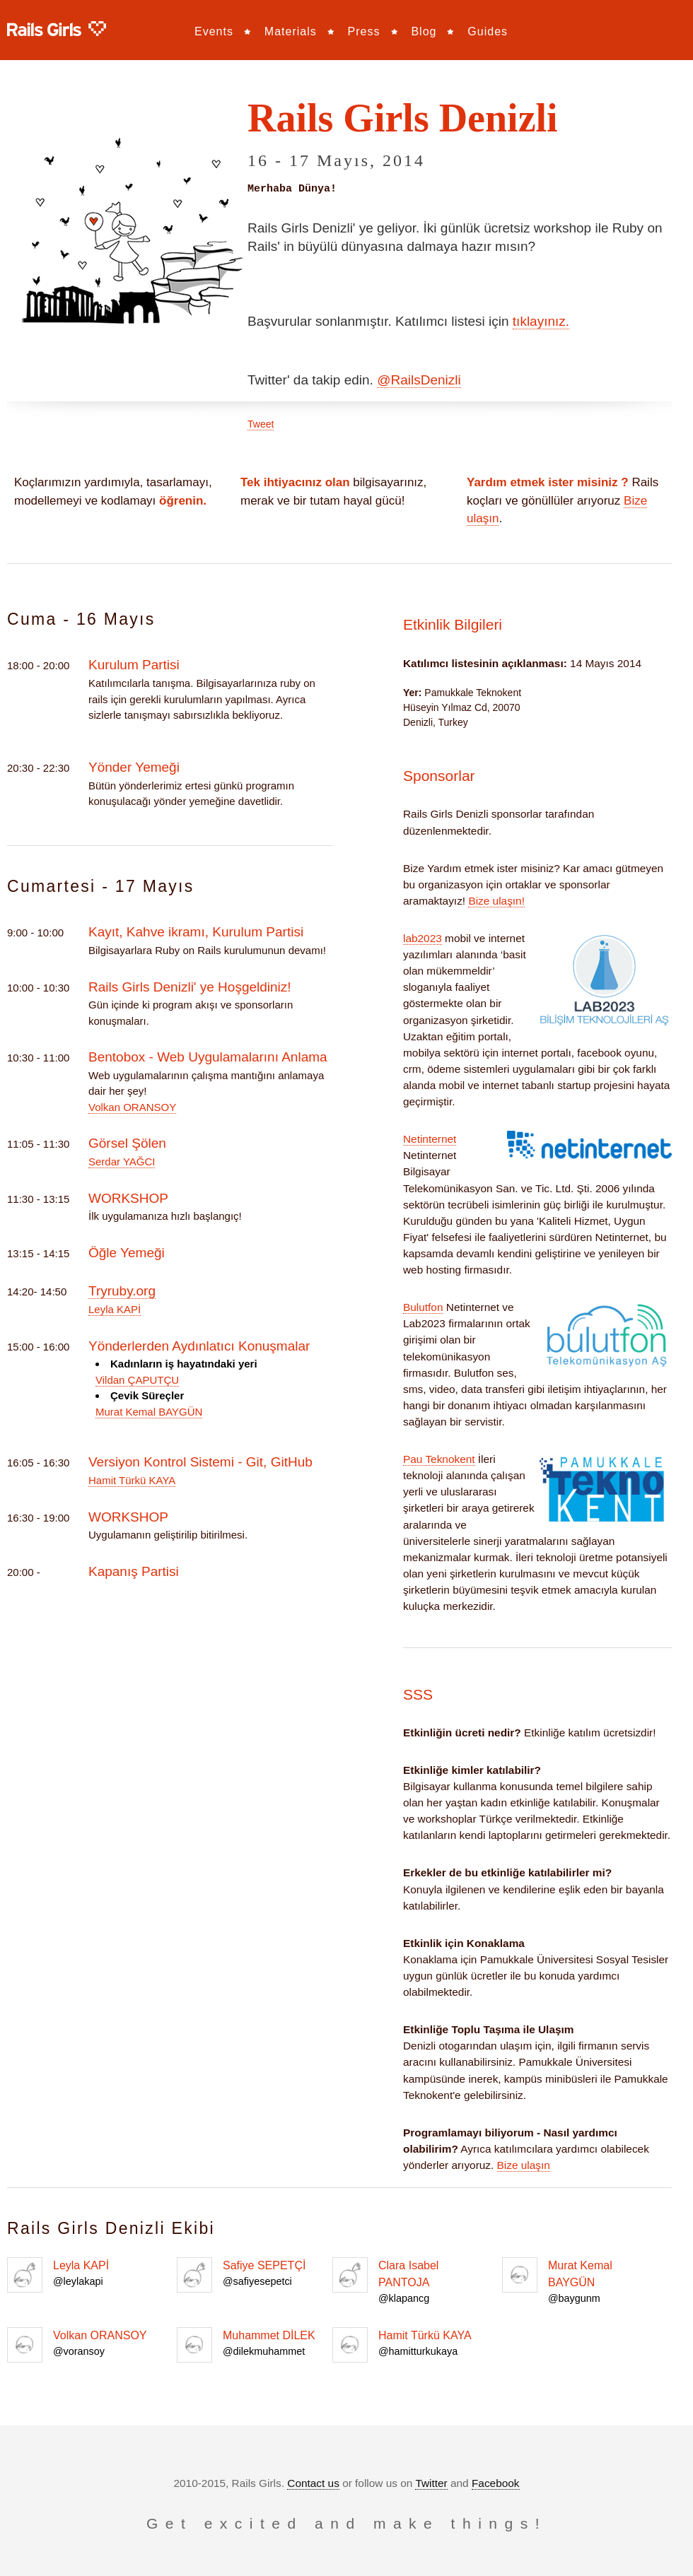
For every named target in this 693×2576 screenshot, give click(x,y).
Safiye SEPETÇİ (254, 2274)
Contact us (313, 2482)
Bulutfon (423, 1306)
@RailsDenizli (419, 379)
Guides (487, 31)
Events (213, 31)
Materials (290, 31)
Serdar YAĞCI (121, 1161)
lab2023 (422, 937)
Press (364, 31)
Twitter (431, 2482)
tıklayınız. (541, 320)
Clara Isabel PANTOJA (410, 2281)
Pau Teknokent (439, 1458)
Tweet (261, 423)
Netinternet (429, 1138)
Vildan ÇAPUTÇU (137, 1379)
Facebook (496, 2482)
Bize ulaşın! (496, 900)
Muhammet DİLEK (254, 2344)
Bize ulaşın (523, 2164)
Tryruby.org (122, 1290)
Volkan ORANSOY (132, 1106)
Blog (423, 31)
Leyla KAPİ (114, 1308)
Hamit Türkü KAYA (131, 1480)
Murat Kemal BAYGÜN (148, 1411)
